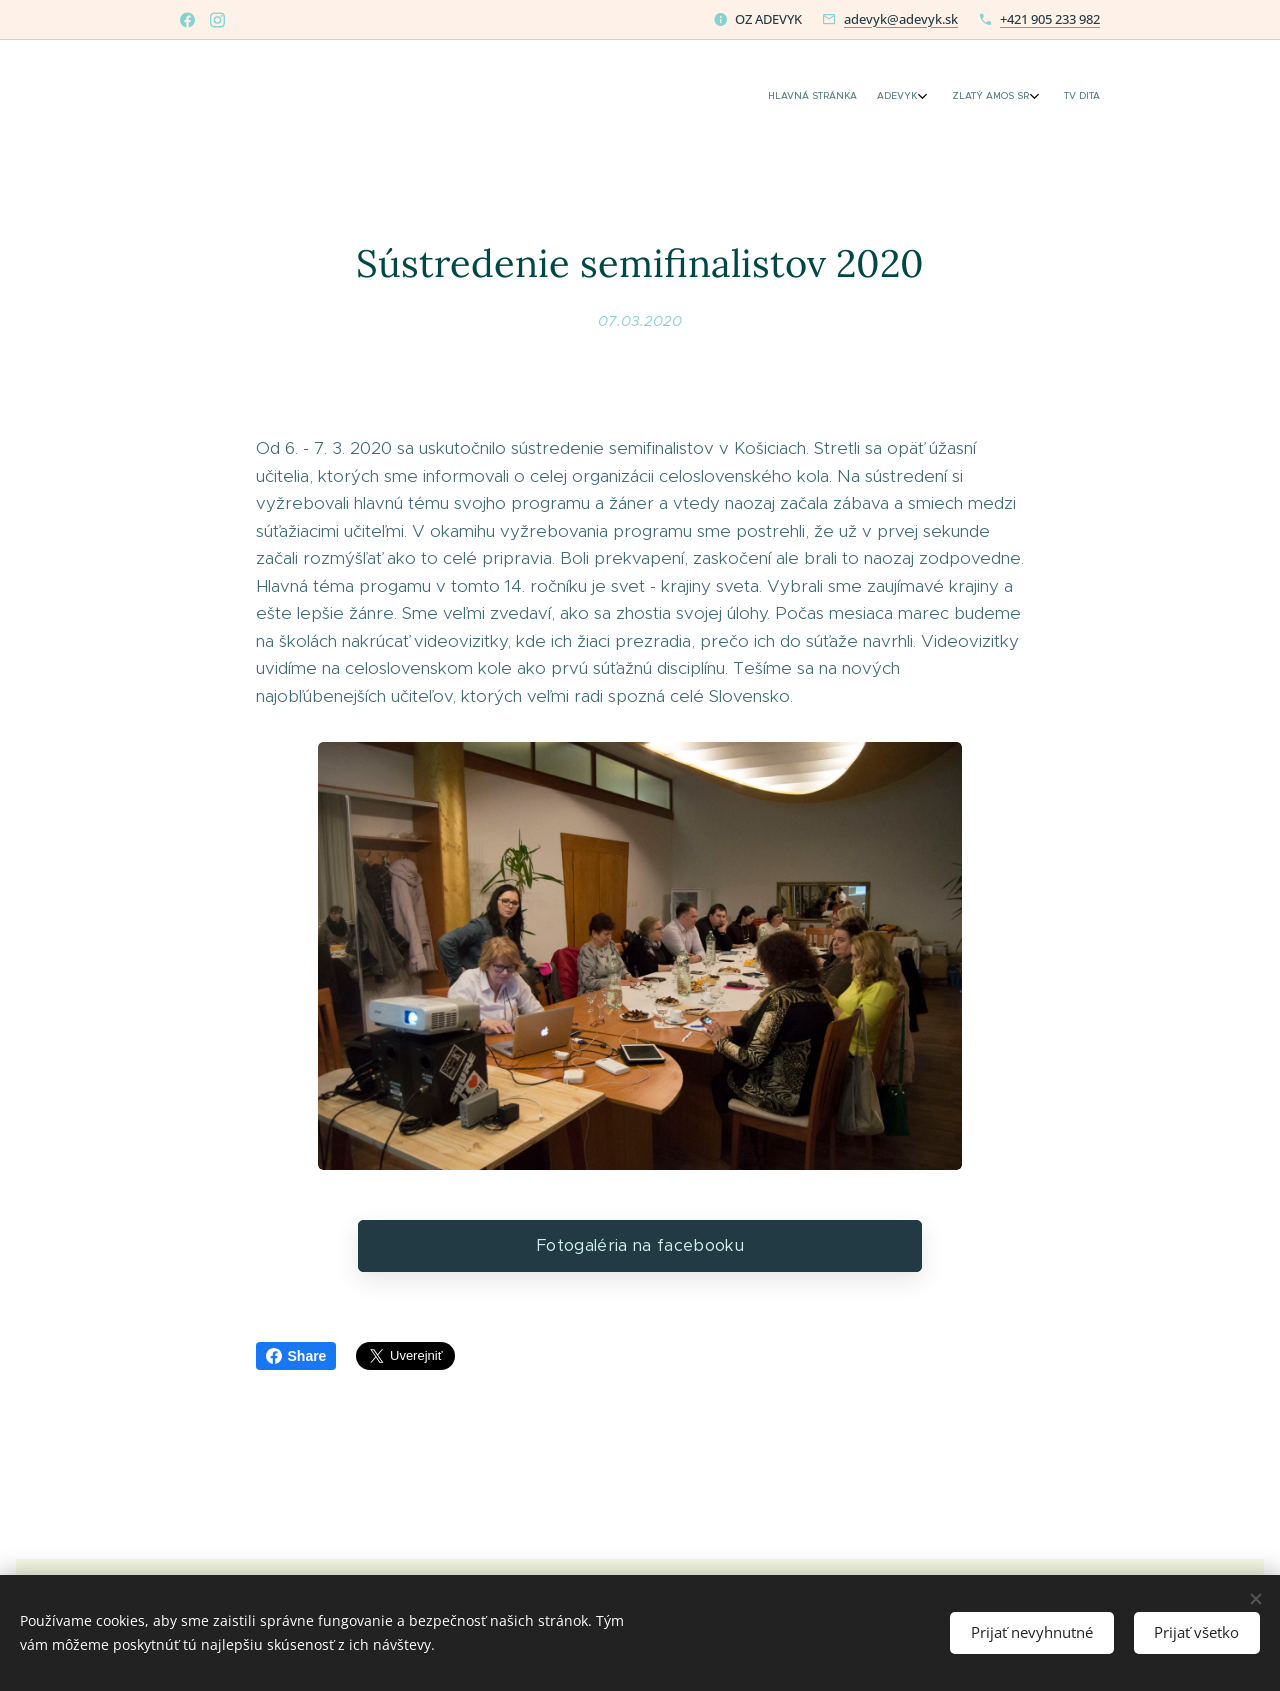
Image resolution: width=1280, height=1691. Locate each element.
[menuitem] (1012, 97)
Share (296, 1356)
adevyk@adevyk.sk (901, 19)
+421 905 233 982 (1050, 19)
